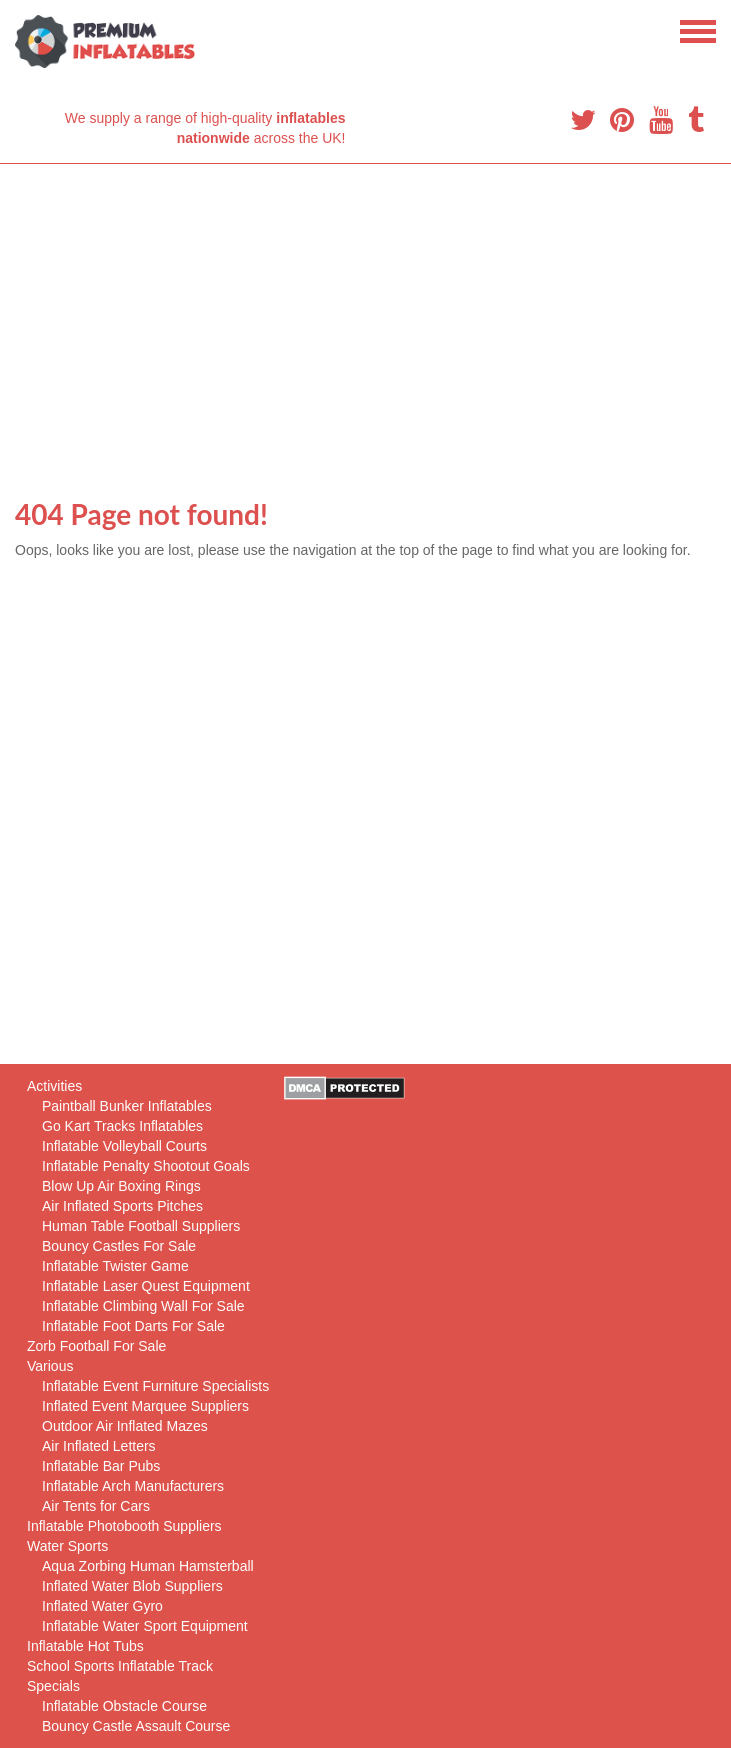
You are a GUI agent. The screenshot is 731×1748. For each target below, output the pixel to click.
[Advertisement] (365, 314)
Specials (53, 1686)
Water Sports (67, 1546)
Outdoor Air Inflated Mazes (125, 1426)
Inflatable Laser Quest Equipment (146, 1286)
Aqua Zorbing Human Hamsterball (148, 1566)
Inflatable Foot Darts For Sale (133, 1326)
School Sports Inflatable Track (120, 1666)
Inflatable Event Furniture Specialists (155, 1386)
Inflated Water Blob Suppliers (132, 1586)
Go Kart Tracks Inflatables (122, 1126)
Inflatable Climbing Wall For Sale (143, 1306)
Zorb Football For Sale (96, 1346)
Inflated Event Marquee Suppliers (145, 1406)
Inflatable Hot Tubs (85, 1646)
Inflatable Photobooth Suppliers (124, 1526)
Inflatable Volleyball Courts (124, 1146)
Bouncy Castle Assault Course (136, 1726)
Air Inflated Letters (99, 1446)
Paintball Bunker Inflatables (127, 1106)
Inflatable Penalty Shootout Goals (146, 1166)
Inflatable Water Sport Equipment (145, 1626)
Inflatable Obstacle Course (124, 1706)
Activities (54, 1086)
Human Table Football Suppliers (141, 1226)
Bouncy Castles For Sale (119, 1246)
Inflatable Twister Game (115, 1266)
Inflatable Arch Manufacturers (133, 1486)
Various (50, 1366)
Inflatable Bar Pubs (101, 1466)
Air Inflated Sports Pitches (122, 1206)
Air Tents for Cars (96, 1506)
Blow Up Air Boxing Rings (121, 1186)
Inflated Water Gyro (102, 1606)
